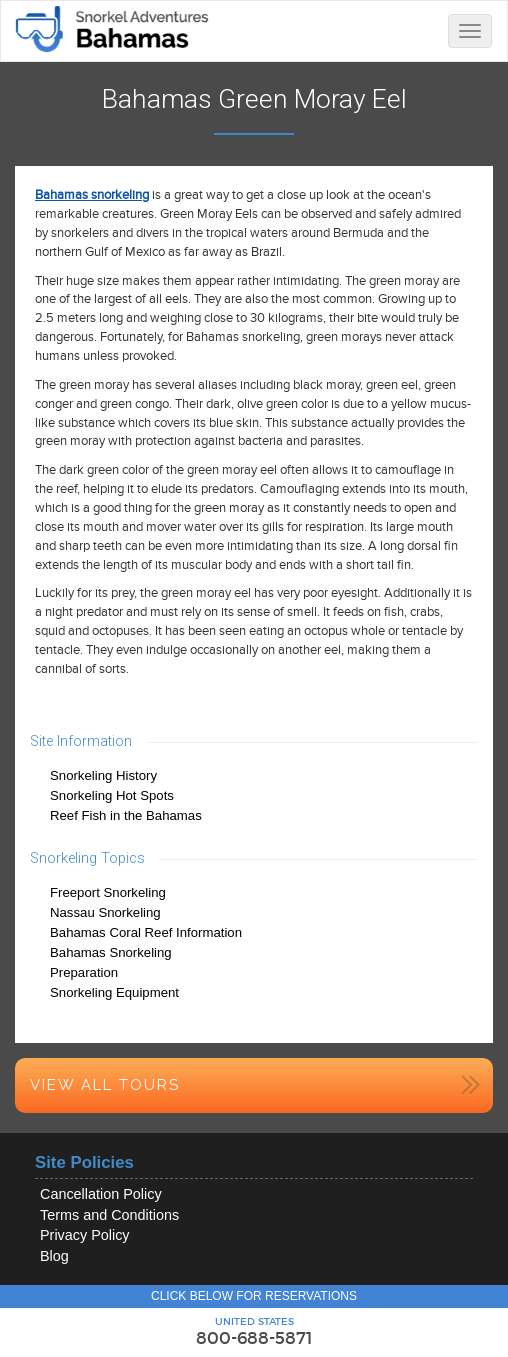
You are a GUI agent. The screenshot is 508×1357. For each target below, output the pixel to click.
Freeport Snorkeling (108, 892)
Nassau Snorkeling (105, 912)
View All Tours (105, 1085)
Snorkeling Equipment (114, 992)
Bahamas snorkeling (92, 195)
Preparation (84, 972)
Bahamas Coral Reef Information (146, 932)
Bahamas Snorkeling (111, 952)
